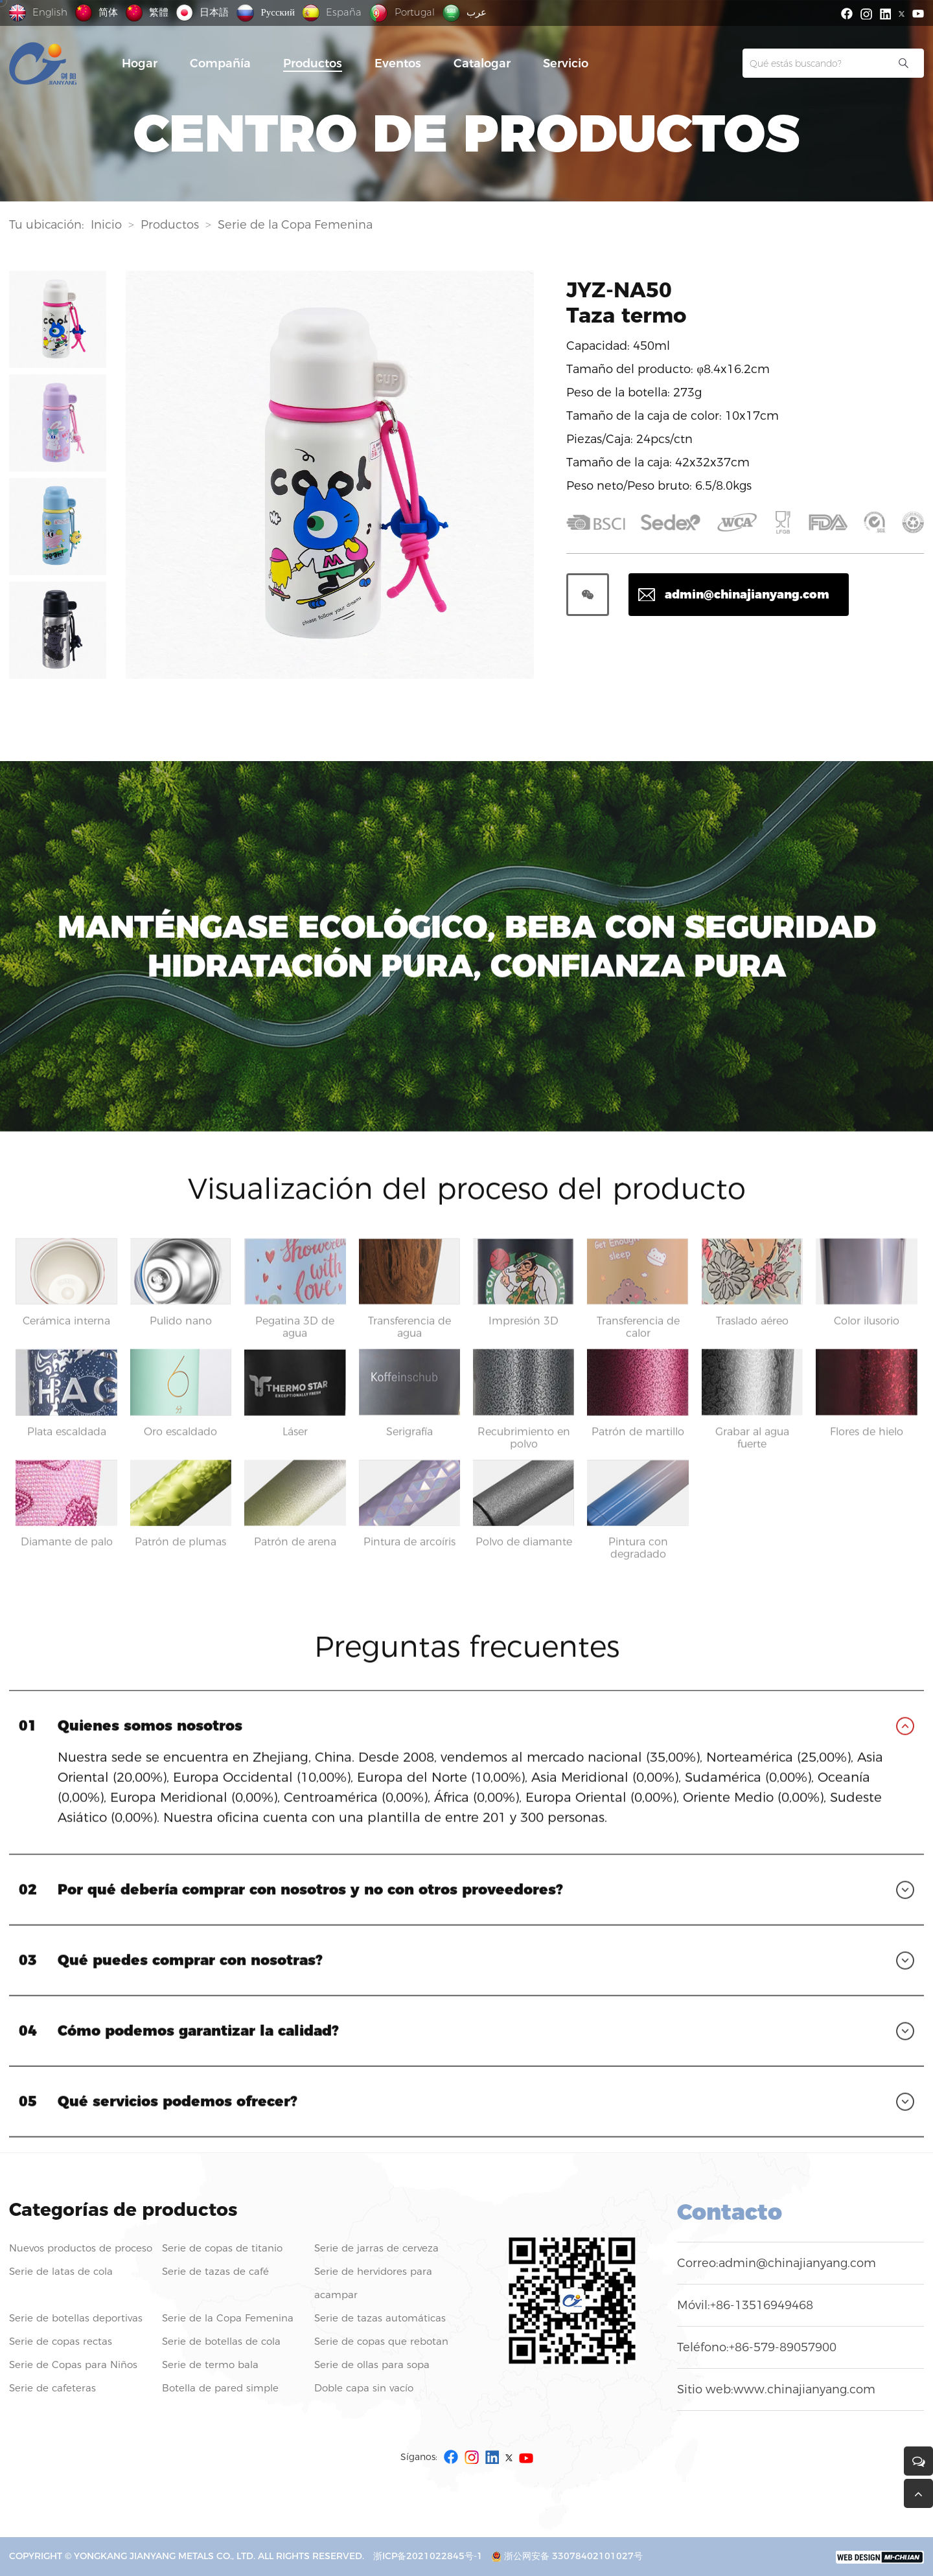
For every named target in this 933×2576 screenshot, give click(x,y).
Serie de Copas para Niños (73, 2364)
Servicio (565, 63)
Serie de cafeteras (52, 2388)
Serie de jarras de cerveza (376, 2248)
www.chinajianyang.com (804, 2389)
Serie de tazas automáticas (380, 2318)
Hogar (139, 63)
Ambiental (221, 769)
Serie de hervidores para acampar (373, 2283)
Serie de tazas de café (215, 2271)
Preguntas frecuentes (696, 769)
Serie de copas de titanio (222, 2248)
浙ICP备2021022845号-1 (428, 2556)
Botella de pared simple (220, 2388)
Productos (312, 63)
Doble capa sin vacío (363, 2388)
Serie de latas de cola (61, 2271)
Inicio (106, 227)
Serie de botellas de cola (221, 2341)
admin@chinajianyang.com (797, 2263)
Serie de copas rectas (60, 2341)
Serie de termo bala (210, 2364)
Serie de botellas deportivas (76, 2318)
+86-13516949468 (761, 2305)
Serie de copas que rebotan (381, 2341)
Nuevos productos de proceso (80, 2248)
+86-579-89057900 (782, 2347)
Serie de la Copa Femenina (295, 227)
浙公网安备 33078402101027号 (567, 2556)
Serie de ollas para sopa (372, 2364)
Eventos (397, 63)
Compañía (220, 63)
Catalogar (482, 63)
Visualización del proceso (451, 769)
